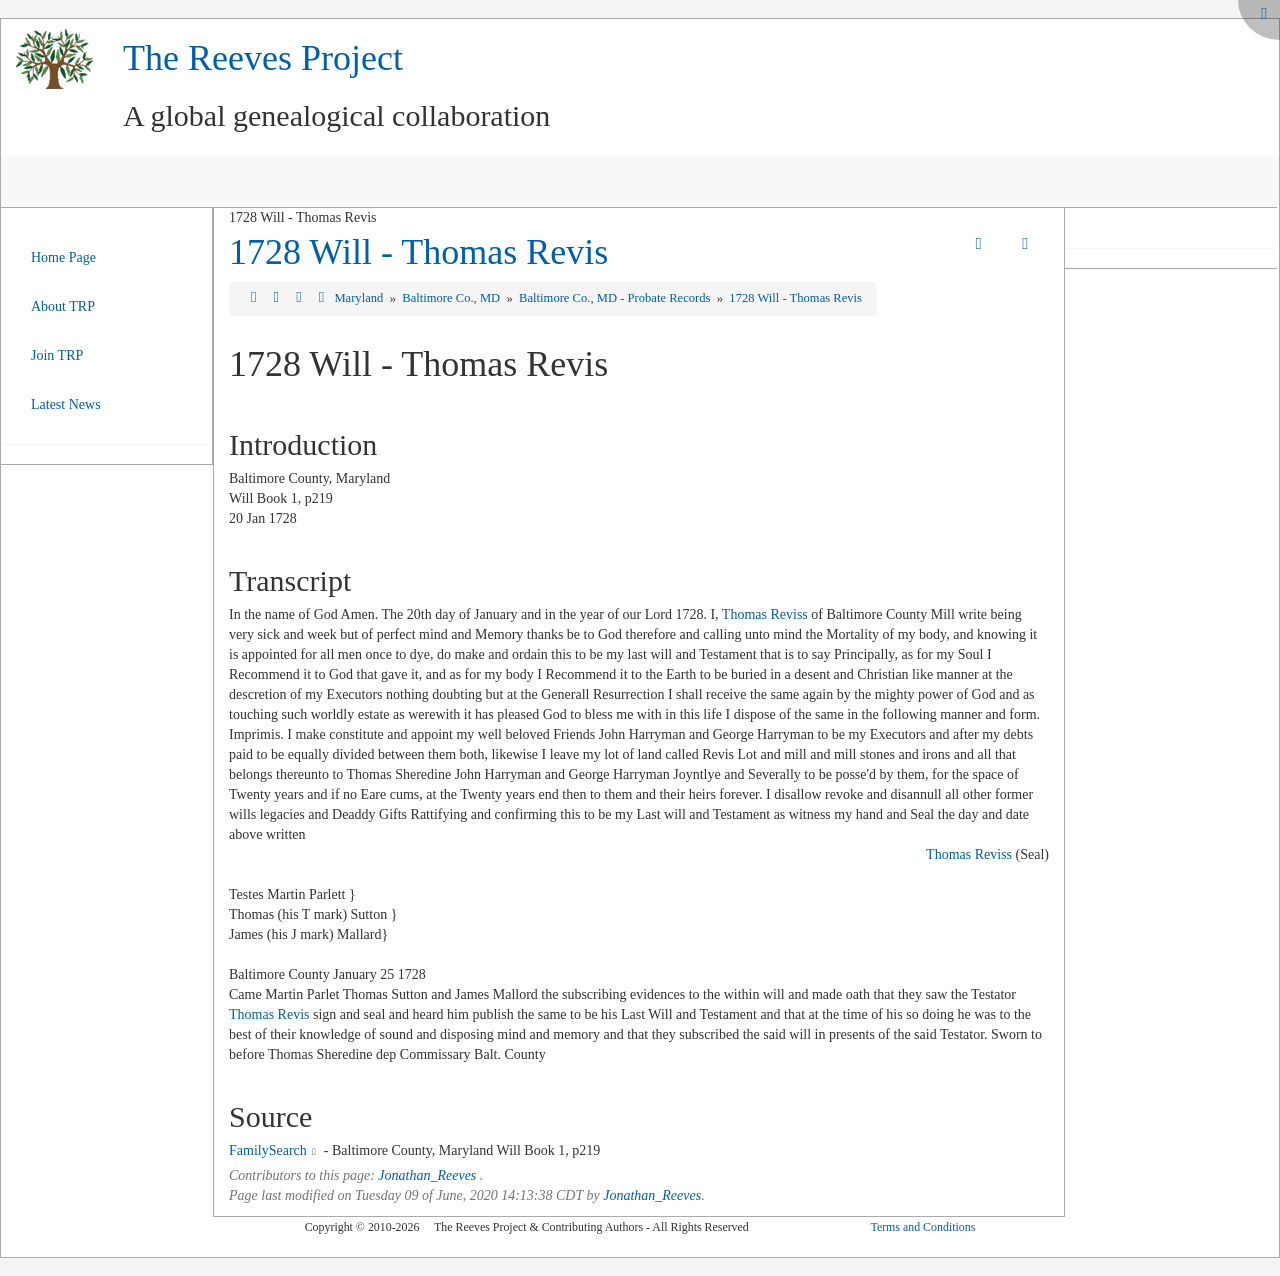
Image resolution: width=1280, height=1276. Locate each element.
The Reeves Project (263, 58)
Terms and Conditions (922, 1227)
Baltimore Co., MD (452, 298)
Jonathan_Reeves (427, 1175)
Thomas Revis (269, 1014)
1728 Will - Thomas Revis (418, 252)
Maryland (360, 298)
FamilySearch (268, 1150)
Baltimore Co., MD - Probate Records (616, 298)
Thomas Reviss (765, 614)
